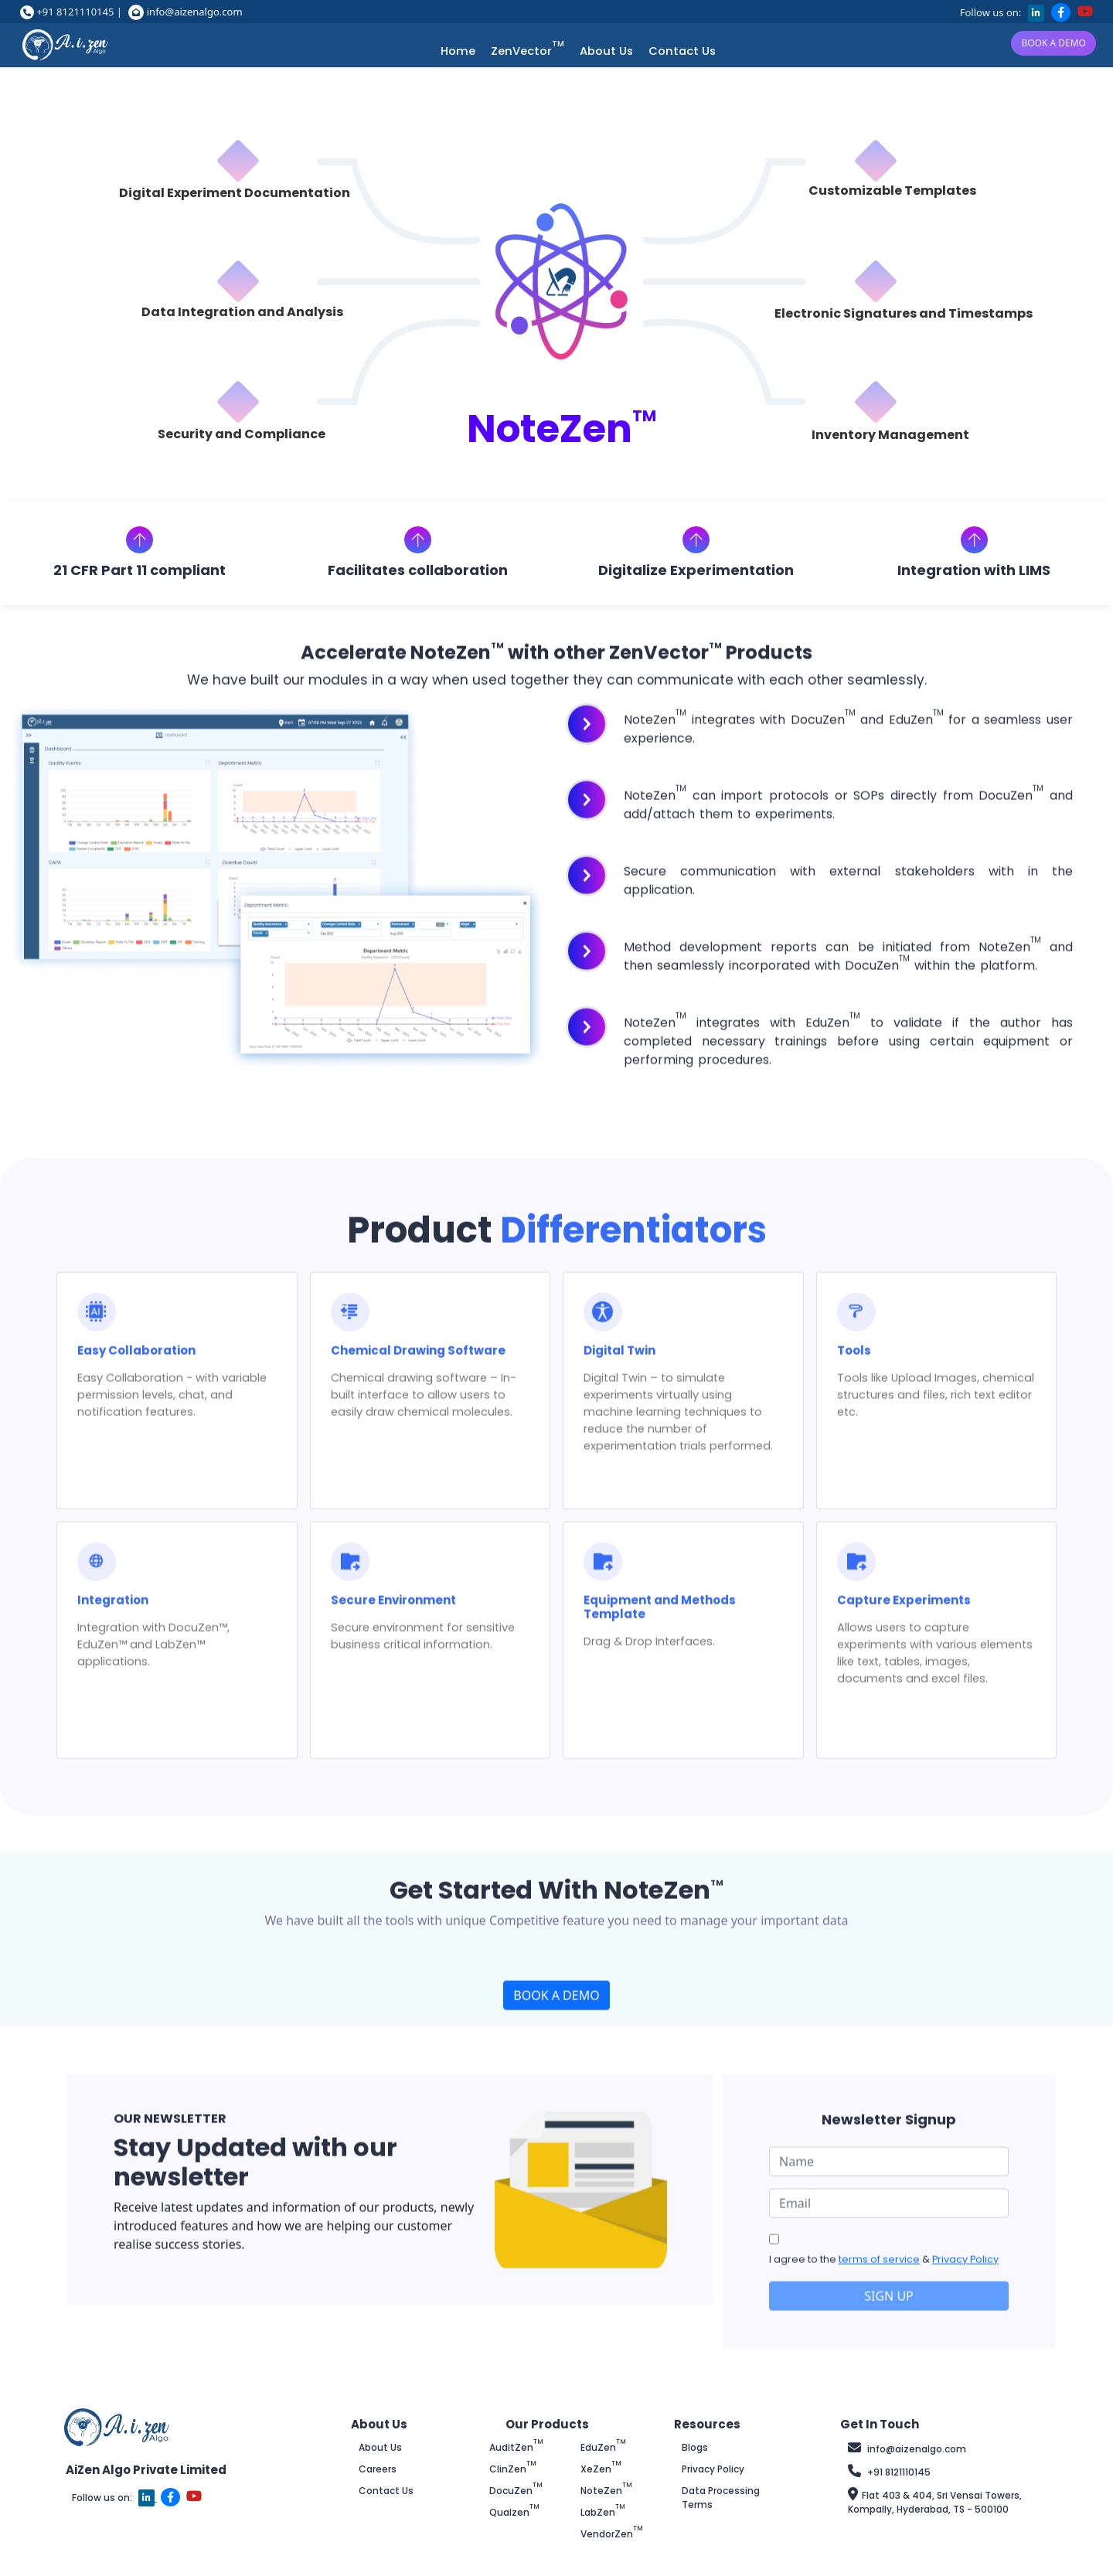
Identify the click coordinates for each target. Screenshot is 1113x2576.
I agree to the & (884, 2254)
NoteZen (606, 2490)
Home (458, 51)
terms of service (879, 2254)
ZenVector (527, 51)
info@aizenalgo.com (195, 12)
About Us (606, 51)
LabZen (602, 2512)
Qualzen (514, 2512)
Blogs (695, 2447)
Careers (378, 2469)
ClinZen (512, 2469)
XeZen (600, 2469)
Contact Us (682, 51)
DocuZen (516, 2490)
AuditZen (516, 2447)
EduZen (603, 2447)
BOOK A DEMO (1053, 42)
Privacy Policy (965, 2254)
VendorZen (611, 2533)
